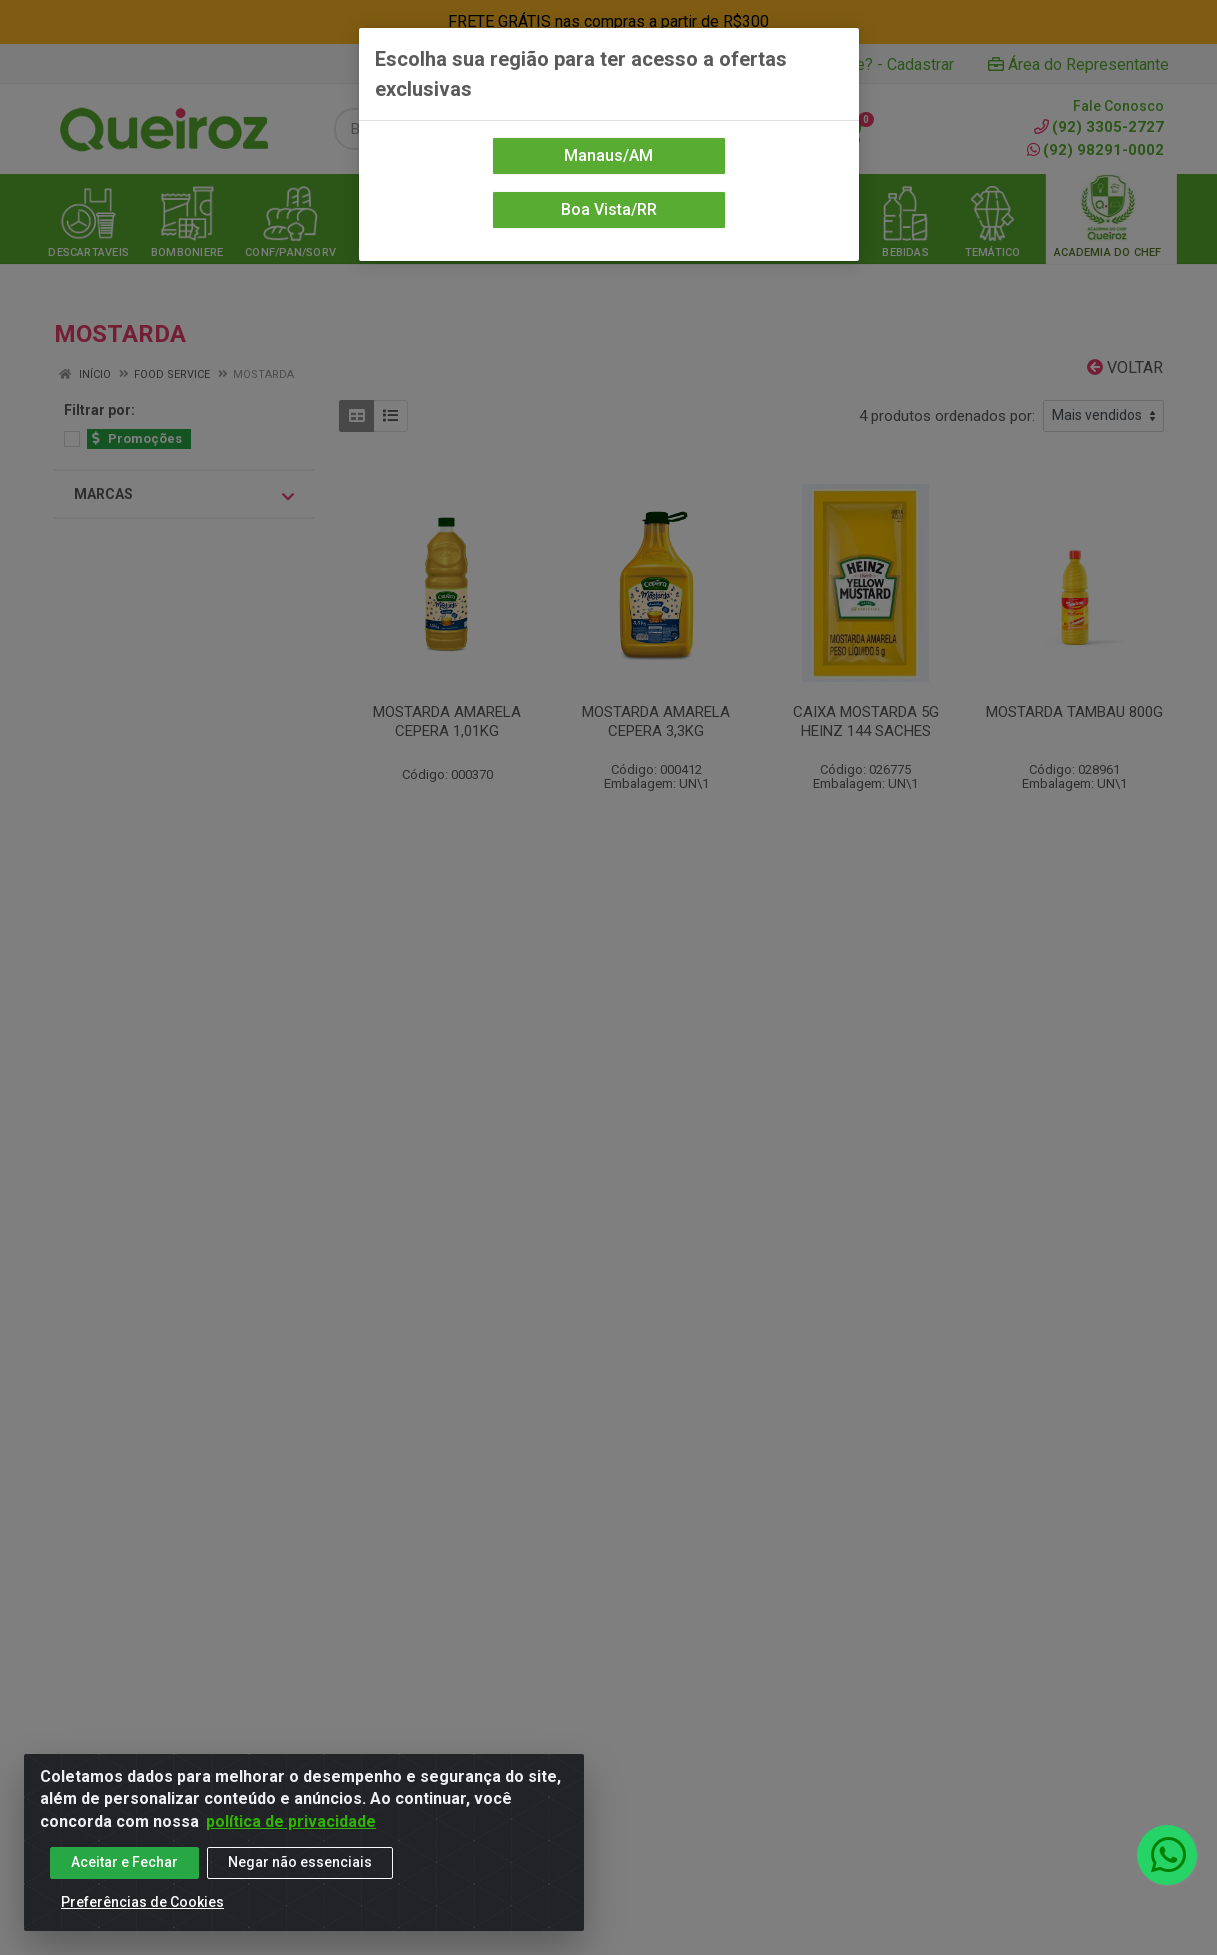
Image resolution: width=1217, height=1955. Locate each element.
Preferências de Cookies (142, 1912)
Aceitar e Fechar (124, 1872)
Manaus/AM (608, 155)
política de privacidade (291, 1830)
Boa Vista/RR (609, 209)
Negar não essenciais (300, 1872)
